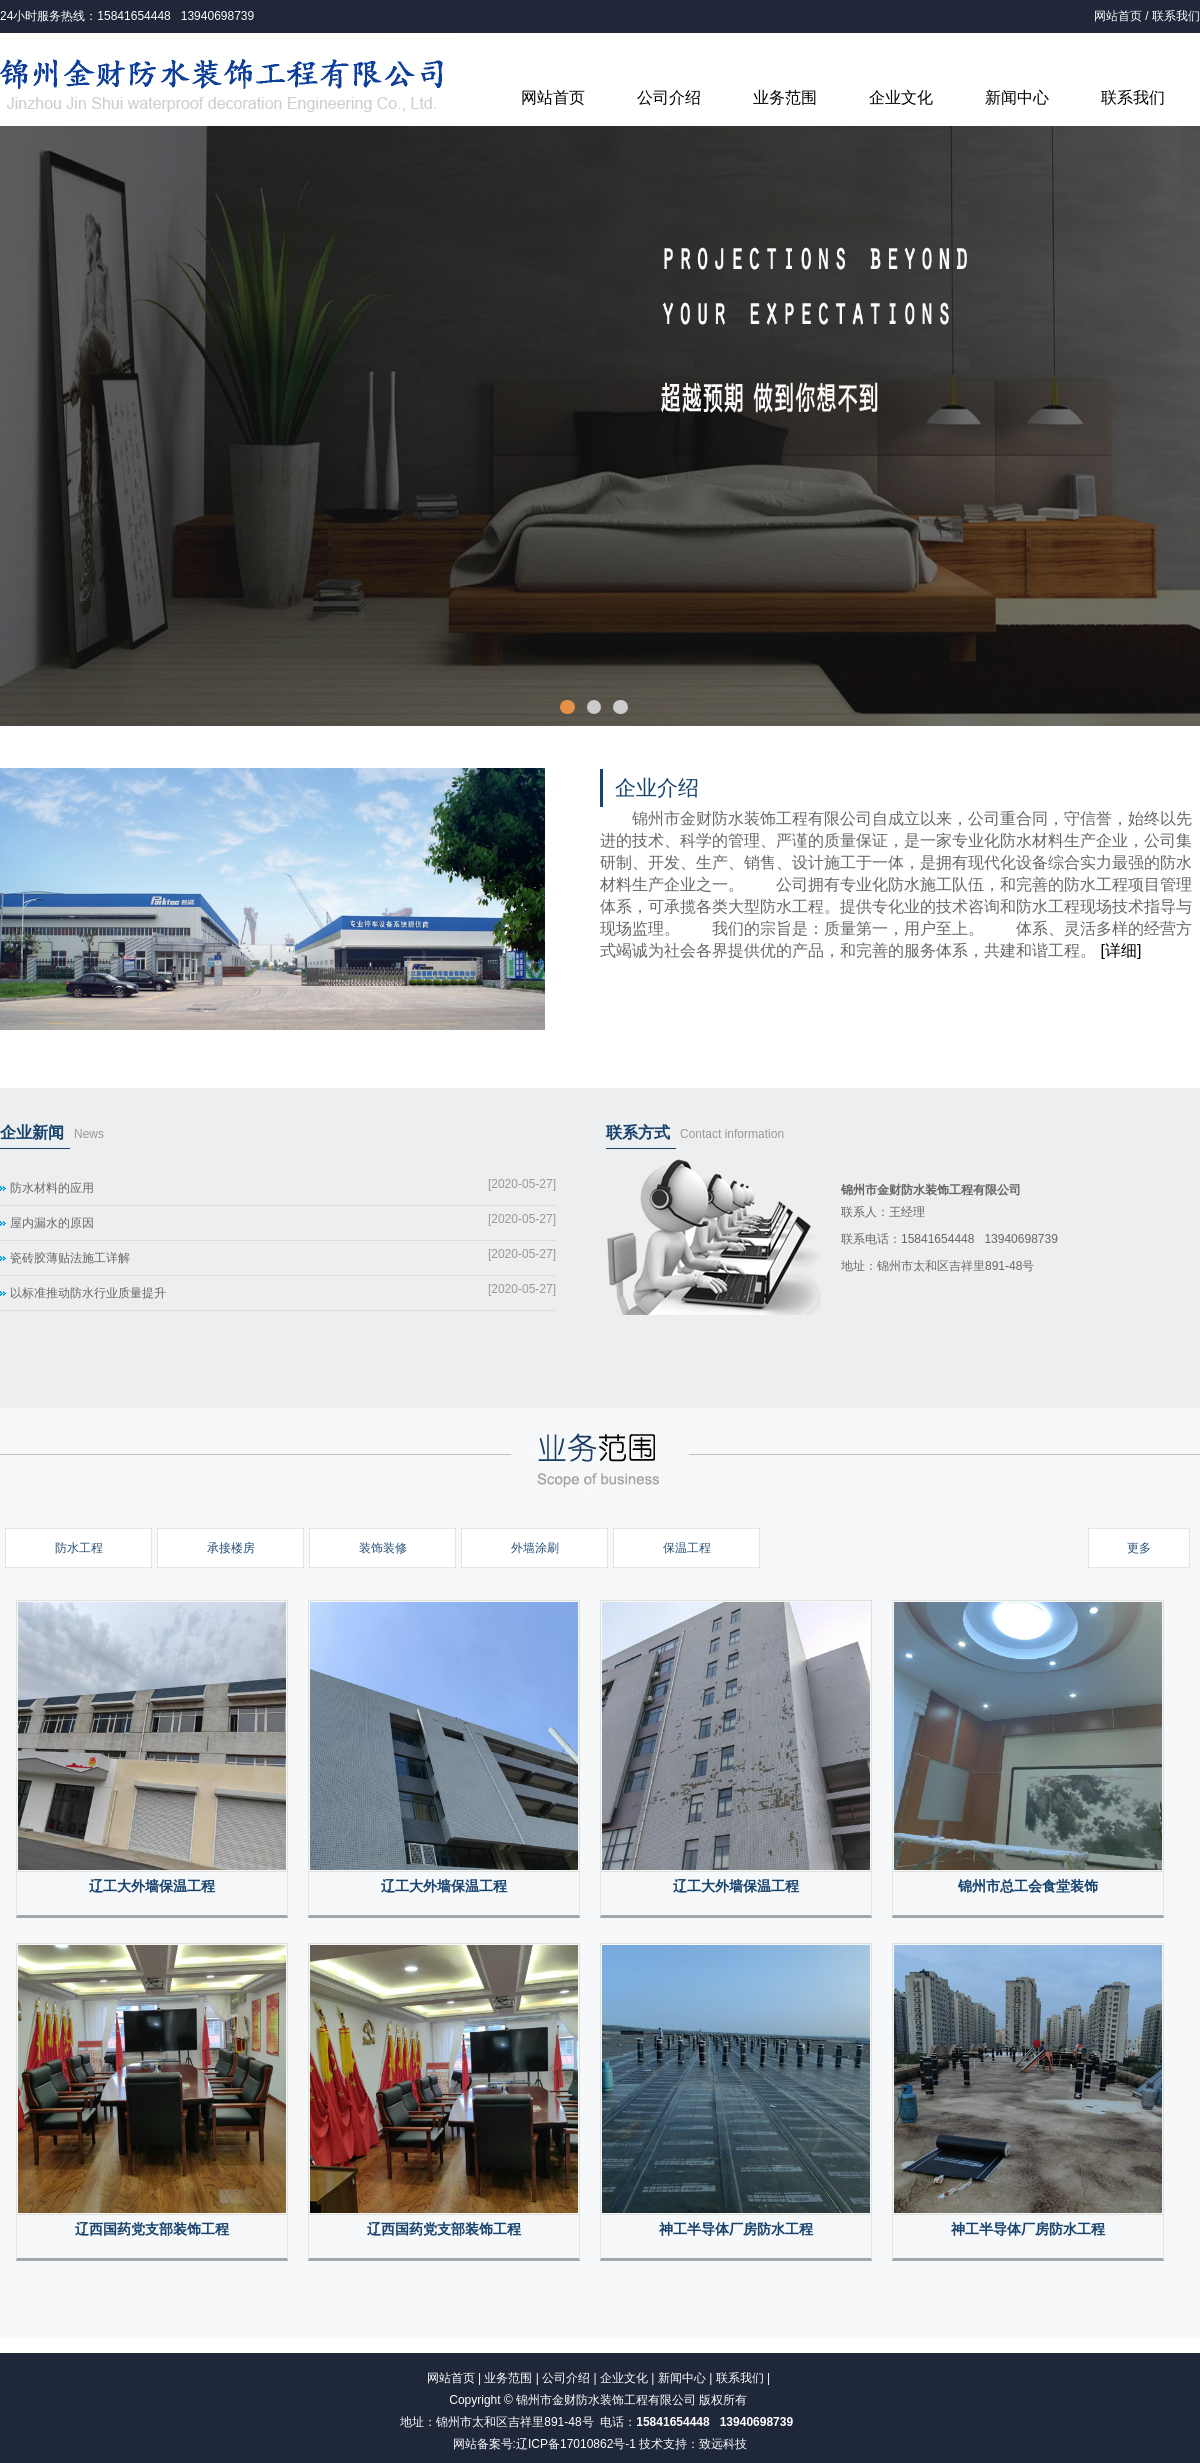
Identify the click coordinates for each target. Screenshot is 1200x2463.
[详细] (1120, 950)
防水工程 (79, 1548)
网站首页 (1118, 16)
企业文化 (901, 97)
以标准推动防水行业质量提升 (88, 1293)
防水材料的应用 (52, 1188)
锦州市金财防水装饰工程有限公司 (606, 2400)
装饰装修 (383, 1548)
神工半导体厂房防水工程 (736, 2229)
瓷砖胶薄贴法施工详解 (70, 1258)
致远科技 (723, 2444)
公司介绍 (669, 97)
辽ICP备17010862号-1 (576, 2444)
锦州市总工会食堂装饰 (1028, 1886)
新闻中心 (1017, 97)
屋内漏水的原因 (52, 1223)
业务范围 (785, 97)
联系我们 (1176, 16)
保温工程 (687, 1548)
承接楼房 (231, 1548)
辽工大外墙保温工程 (152, 1886)
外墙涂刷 (535, 1548)
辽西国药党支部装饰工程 (152, 2229)
